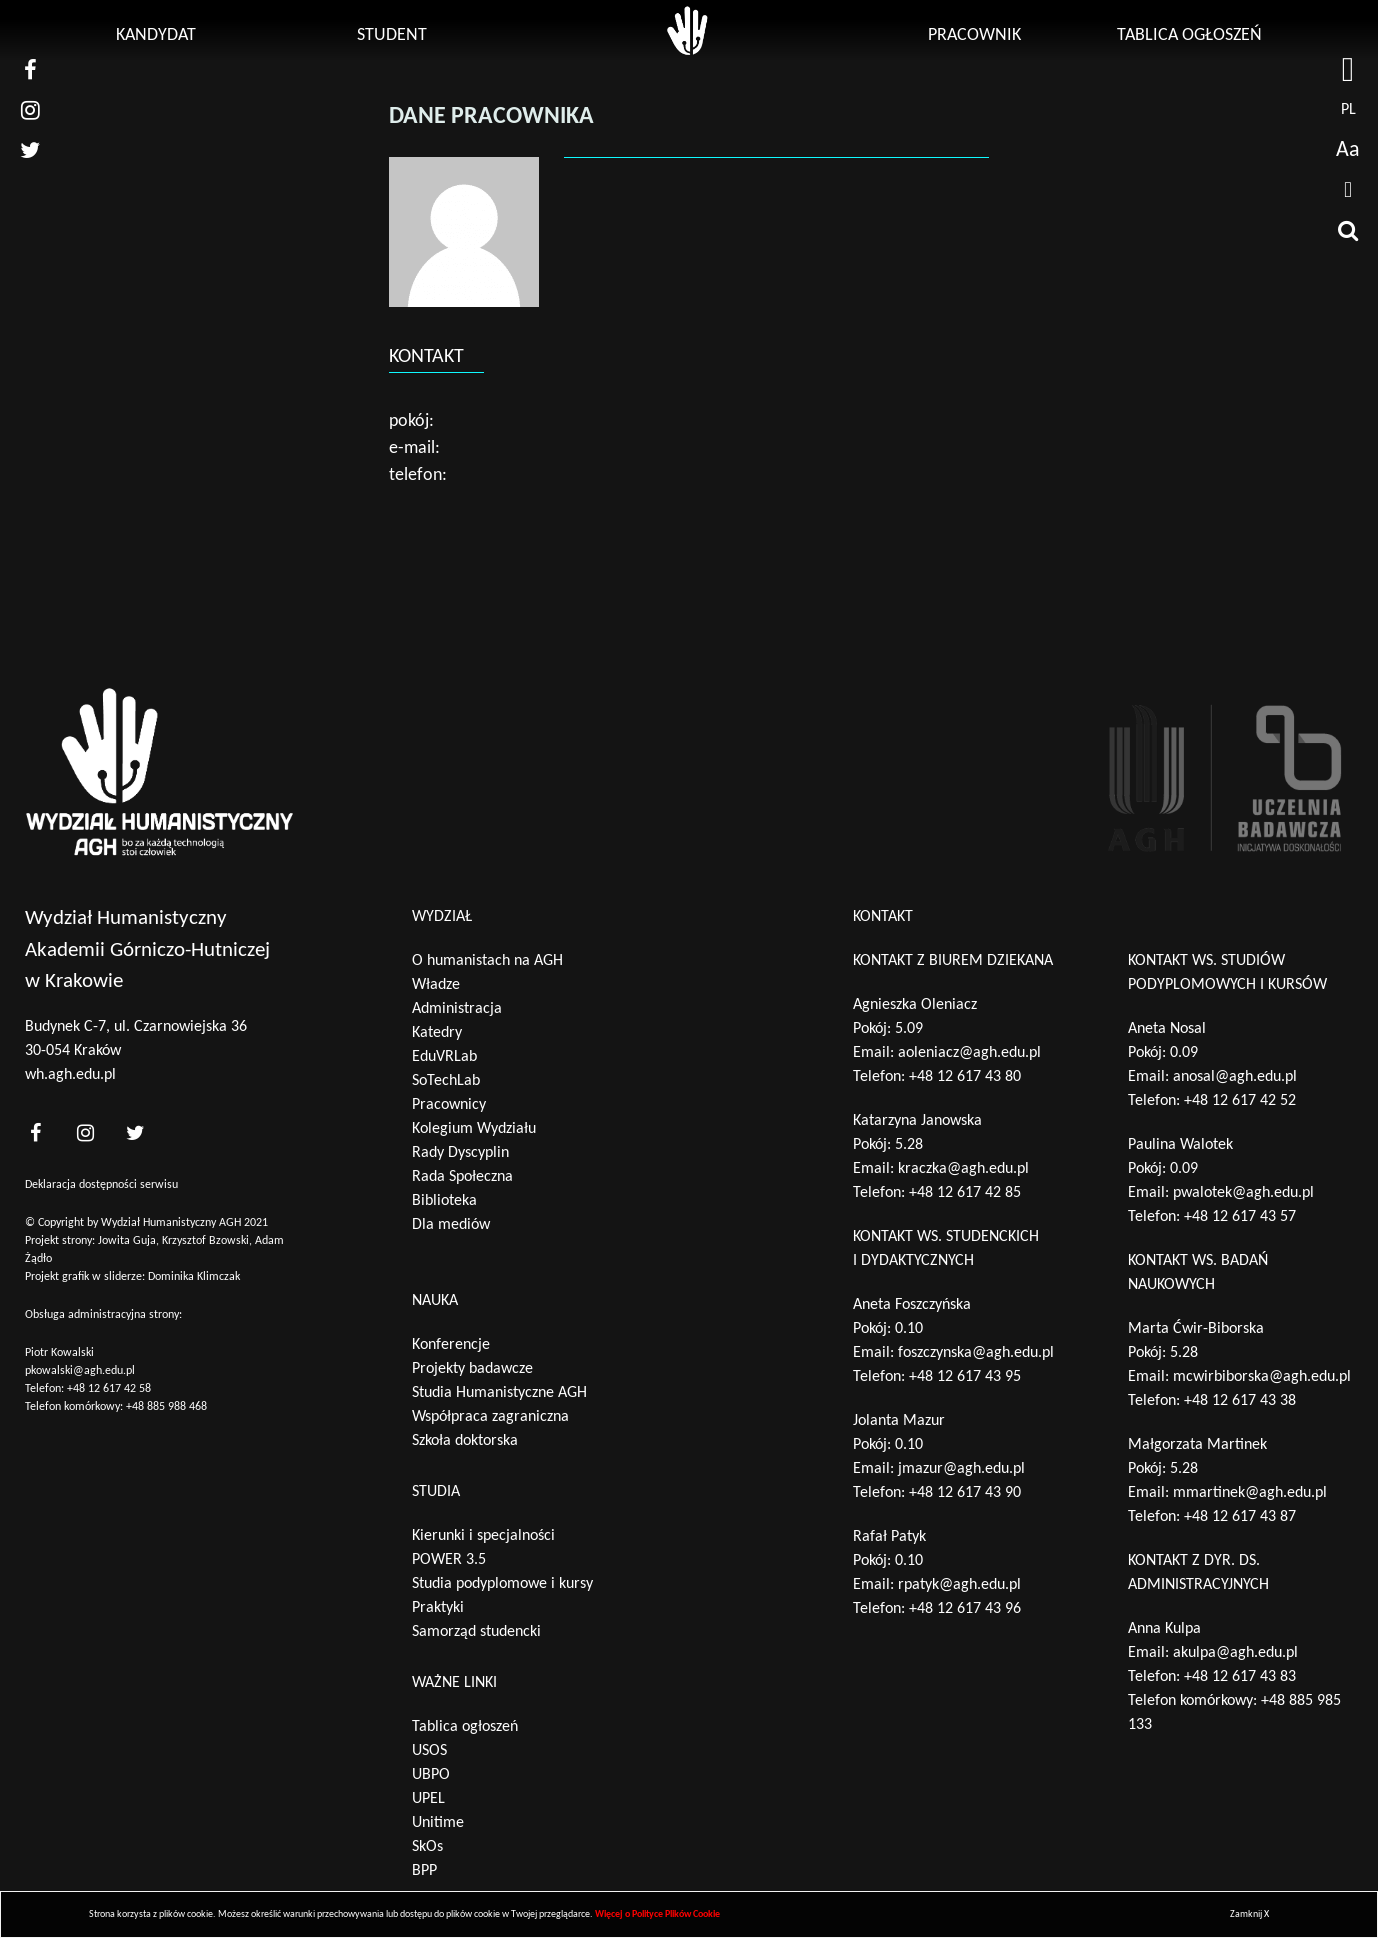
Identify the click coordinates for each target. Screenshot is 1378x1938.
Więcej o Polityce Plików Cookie (657, 1914)
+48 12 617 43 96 (965, 1609)
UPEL (428, 1799)
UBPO (431, 1775)
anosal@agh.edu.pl (1235, 1077)
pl (1348, 110)
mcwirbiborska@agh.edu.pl (1262, 1377)
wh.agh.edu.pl (70, 1075)
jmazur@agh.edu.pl (961, 1469)
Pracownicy (449, 1105)
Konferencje (451, 1345)
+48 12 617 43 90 (965, 1493)
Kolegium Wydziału (474, 1129)
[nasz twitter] (30, 150)
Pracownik (974, 35)
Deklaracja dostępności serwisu (101, 1185)
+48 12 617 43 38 (1240, 1401)
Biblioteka (444, 1201)
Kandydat (156, 35)
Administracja (457, 1009)
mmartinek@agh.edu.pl (1250, 1493)
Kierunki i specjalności (483, 1536)
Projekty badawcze (472, 1369)
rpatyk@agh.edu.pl (959, 1585)
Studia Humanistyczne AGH (499, 1393)
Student (392, 35)
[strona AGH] (1348, 70)
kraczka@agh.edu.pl (963, 1169)
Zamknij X (1249, 1914)
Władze (436, 985)
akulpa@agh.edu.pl (1235, 1653)
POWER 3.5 (449, 1560)
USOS (429, 1751)
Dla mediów (451, 1225)
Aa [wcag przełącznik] (1348, 150)
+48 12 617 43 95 (965, 1377)
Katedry (437, 1033)
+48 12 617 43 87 (1240, 1517)
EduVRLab (444, 1057)
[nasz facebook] (30, 70)
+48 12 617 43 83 (1240, 1677)
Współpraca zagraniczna (490, 1417)
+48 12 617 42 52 (1240, 1101)
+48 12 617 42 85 (965, 1193)
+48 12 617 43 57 (1240, 1217)
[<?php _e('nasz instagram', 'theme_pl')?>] (85, 1133)
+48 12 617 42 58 (109, 1389)
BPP (424, 1871)
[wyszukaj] (1348, 230)
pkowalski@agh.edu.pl (80, 1371)
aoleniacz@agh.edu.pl (969, 1053)
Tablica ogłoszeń (1189, 35)
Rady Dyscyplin (460, 1153)
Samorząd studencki (476, 1632)
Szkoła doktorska (465, 1441)
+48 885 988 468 (166, 1407)
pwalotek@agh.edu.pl (1243, 1193)
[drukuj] (1348, 190)
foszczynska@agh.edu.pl (976, 1353)
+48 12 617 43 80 (965, 1077)
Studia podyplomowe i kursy (502, 1584)
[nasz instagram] (30, 110)
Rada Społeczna (462, 1177)
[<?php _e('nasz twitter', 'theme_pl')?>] (135, 1133)
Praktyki (438, 1608)
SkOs (427, 1847)
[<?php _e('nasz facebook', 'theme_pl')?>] (35, 1133)
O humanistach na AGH (487, 961)
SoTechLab (446, 1081)
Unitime (438, 1823)
